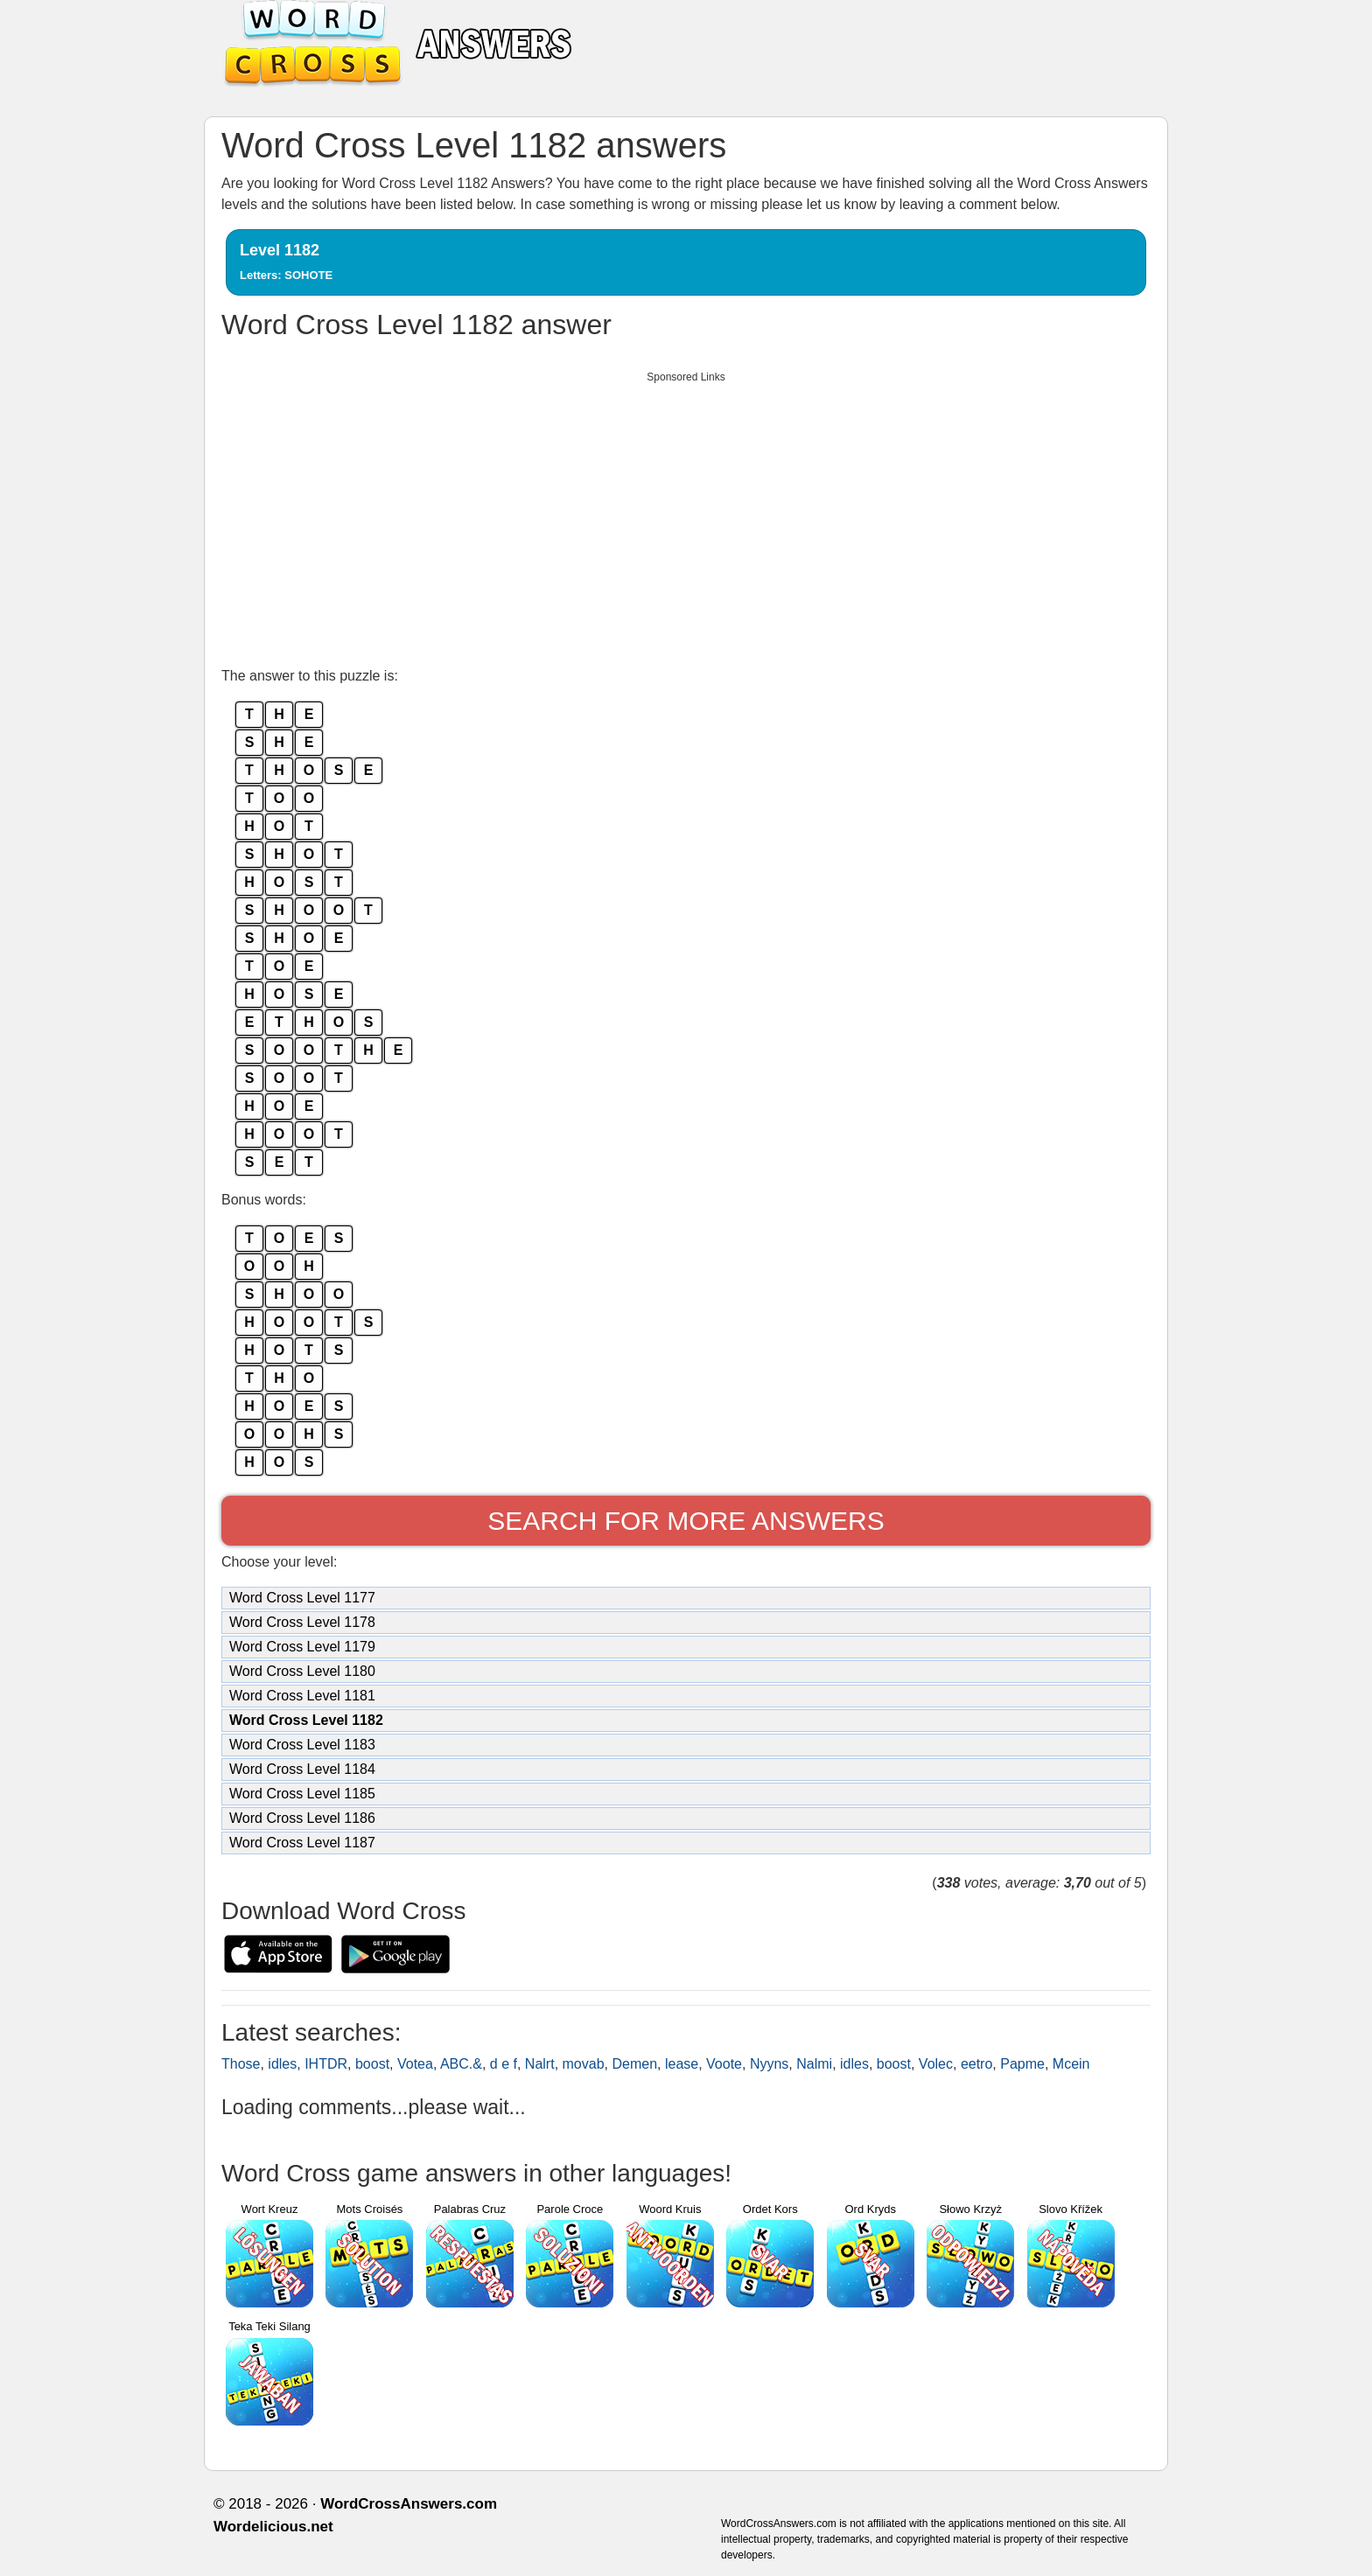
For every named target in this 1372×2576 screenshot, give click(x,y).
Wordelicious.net (273, 2526)
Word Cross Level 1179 (302, 1646)
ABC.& (461, 2063)
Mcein (1071, 2063)
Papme (1022, 2063)
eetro (976, 2063)
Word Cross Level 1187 (302, 1842)
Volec (936, 2063)
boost (372, 2063)
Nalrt (540, 2063)
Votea (415, 2063)
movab (584, 2063)
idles (282, 2063)
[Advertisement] (686, 514)
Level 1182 (286, 261)
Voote (724, 2063)
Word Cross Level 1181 (302, 1695)
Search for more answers (685, 1520)
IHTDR (325, 2063)
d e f (503, 2063)
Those (240, 2063)
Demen (634, 2063)
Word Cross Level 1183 (302, 1744)
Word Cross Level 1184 (302, 1769)
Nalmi (814, 2063)
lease (681, 2063)
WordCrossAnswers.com (408, 2504)
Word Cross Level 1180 (302, 1671)
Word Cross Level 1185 (302, 1793)
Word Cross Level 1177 (302, 1597)
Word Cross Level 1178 (302, 1622)
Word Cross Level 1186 (302, 1818)
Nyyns (769, 2063)
